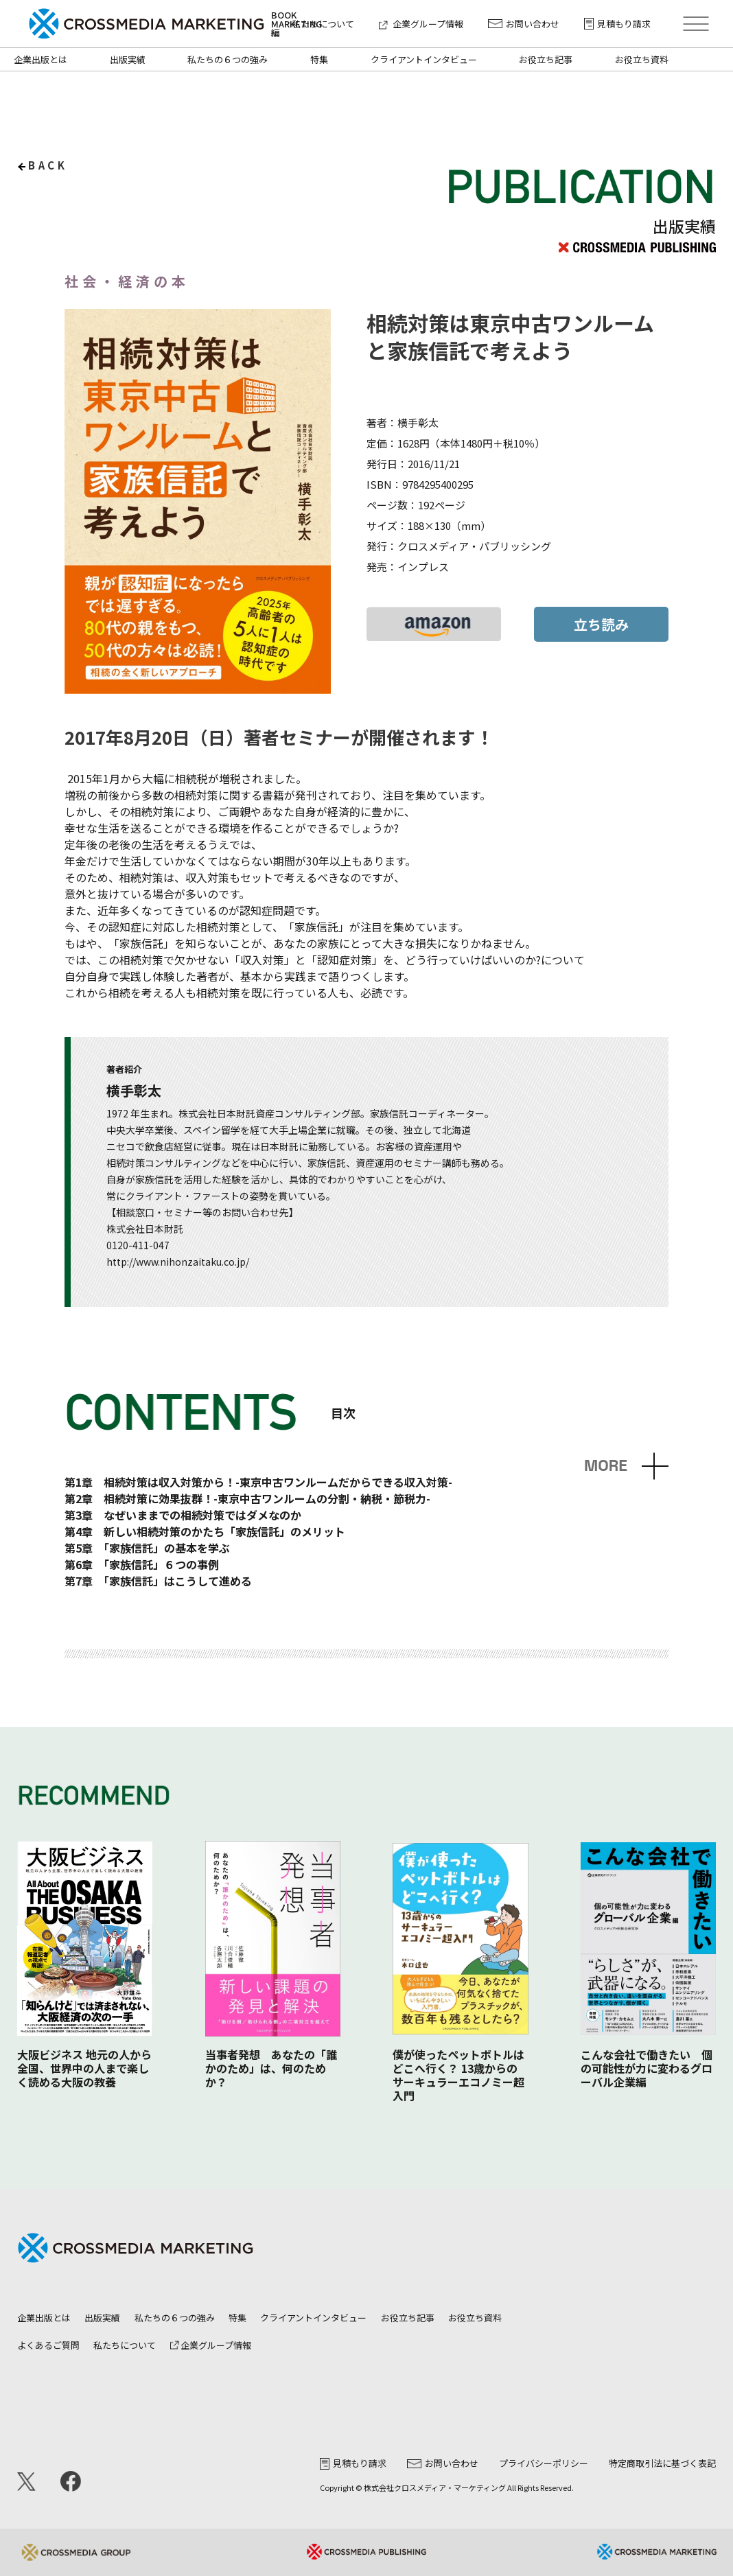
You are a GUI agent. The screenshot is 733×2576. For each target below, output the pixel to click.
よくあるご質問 (48, 2345)
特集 (319, 59)
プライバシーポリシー (543, 2463)
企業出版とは (40, 59)
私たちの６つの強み (227, 59)
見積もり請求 (617, 23)
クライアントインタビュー (424, 59)
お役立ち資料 (641, 59)
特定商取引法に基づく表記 (662, 2463)
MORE (605, 1466)
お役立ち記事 (545, 59)
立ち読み (601, 624)
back (47, 165)
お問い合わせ (523, 23)
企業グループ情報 (421, 23)
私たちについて (323, 23)
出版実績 (128, 59)
